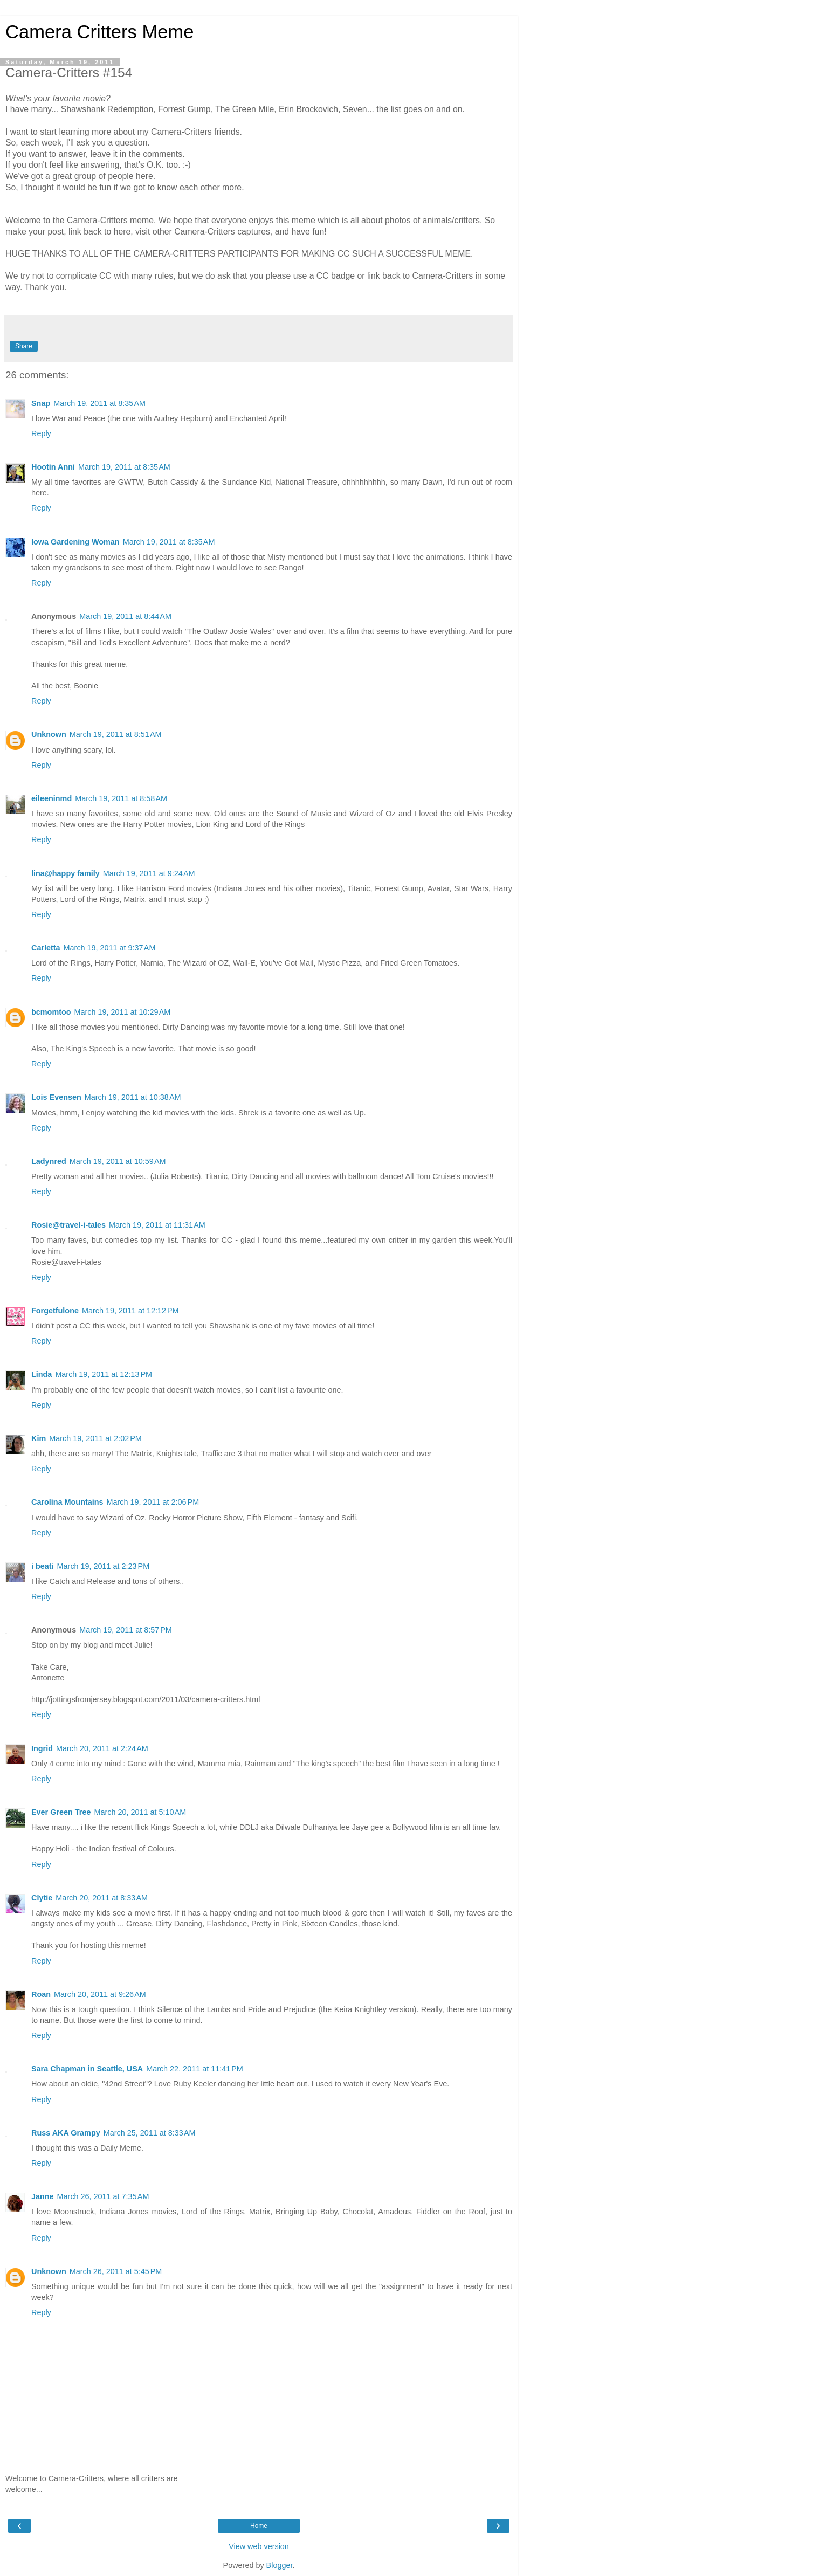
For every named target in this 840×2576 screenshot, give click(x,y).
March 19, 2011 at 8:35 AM (99, 403)
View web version (259, 2546)
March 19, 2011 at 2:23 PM (103, 1566)
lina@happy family (65, 873)
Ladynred (48, 1161)
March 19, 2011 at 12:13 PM (103, 1374)
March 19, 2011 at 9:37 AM (110, 947)
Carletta (45, 947)
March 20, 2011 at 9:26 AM (100, 1994)
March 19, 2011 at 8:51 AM (116, 734)
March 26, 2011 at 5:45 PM (116, 2271)
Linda (41, 1374)
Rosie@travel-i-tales (68, 1225)
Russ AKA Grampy (65, 2133)
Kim (38, 1438)
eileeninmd (51, 798)
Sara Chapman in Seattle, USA (87, 2068)
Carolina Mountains (67, 1502)
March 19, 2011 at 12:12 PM (130, 1310)
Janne (42, 2196)
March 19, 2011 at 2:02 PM (95, 1438)
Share (23, 346)
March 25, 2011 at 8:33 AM (150, 2133)
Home (258, 2526)
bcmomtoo (51, 1012)
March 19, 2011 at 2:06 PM (153, 1502)
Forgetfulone (55, 1310)
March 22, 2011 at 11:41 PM (194, 2068)
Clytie (41, 1897)
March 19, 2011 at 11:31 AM (157, 1225)
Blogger (279, 2565)
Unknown (48, 734)
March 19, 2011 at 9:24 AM (149, 873)
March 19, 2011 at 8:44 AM (125, 616)
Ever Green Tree (61, 1812)
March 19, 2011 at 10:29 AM (122, 1012)
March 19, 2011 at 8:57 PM (125, 1630)
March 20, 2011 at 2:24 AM (102, 1748)
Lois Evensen (56, 1097)
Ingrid (42, 1748)
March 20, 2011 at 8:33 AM (102, 1897)
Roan (41, 1994)
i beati (42, 1566)
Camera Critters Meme (99, 32)
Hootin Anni (53, 467)
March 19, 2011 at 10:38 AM (133, 1097)
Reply (41, 433)
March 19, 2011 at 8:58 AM (121, 798)
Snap (40, 403)
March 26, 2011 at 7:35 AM (103, 2196)
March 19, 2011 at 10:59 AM (118, 1161)
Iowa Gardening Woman (75, 542)
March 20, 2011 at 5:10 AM (140, 1812)
